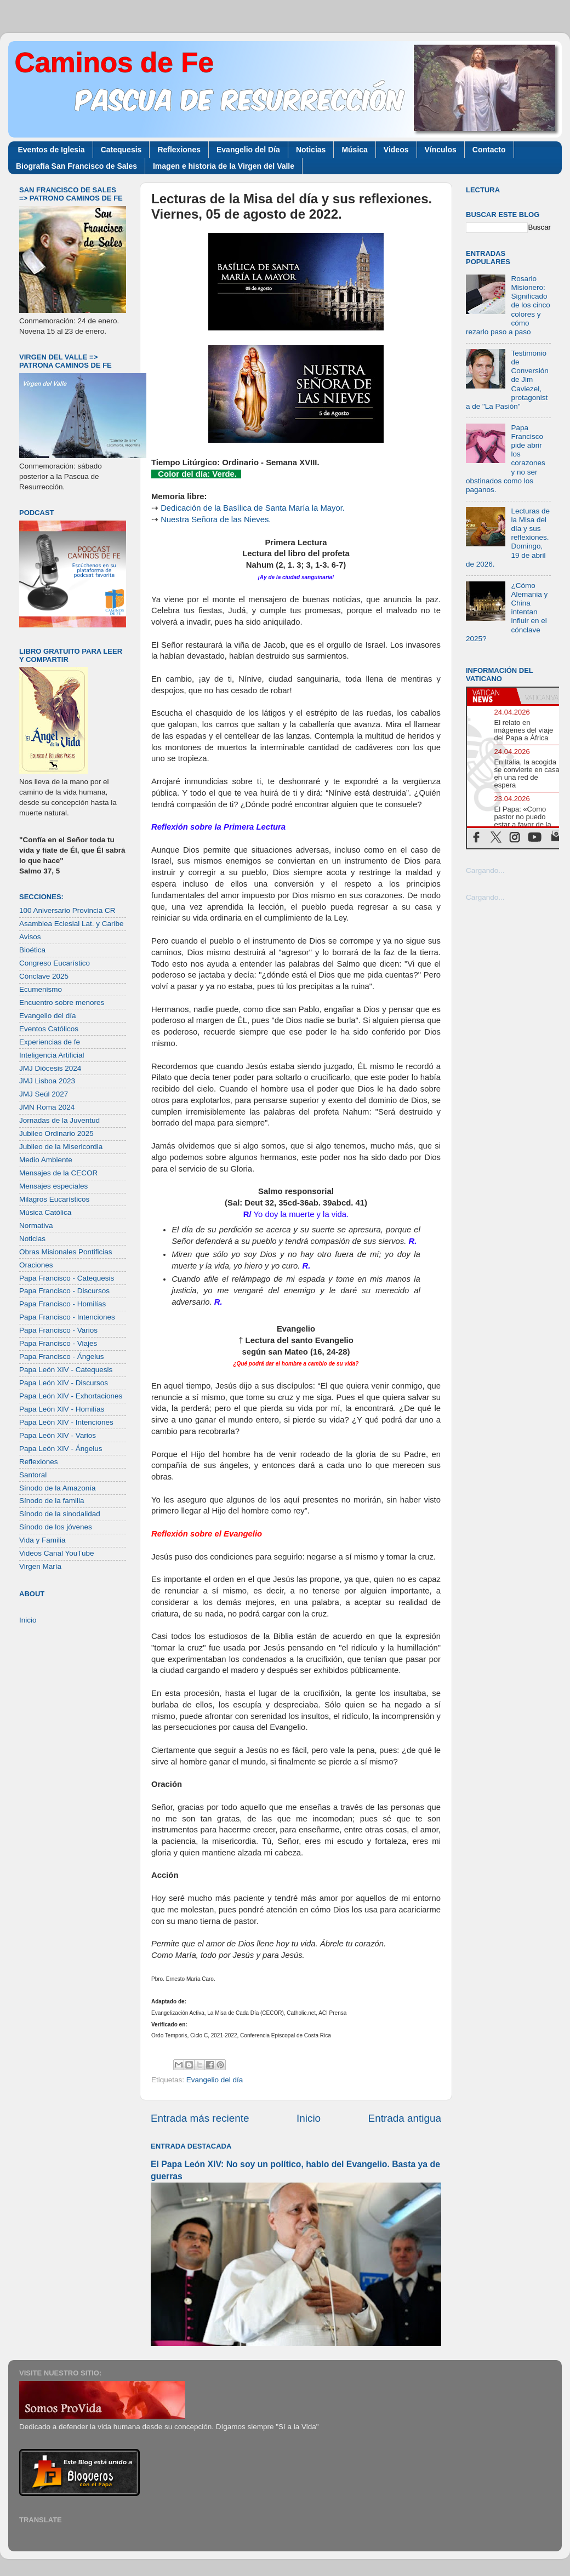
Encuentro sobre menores (61, 1002)
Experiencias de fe (49, 1042)
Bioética (32, 950)
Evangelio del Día (248, 149)
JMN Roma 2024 (47, 1107)
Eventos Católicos (48, 1029)
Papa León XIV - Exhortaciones (70, 1396)
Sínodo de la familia (51, 1501)
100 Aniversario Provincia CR (67, 910)
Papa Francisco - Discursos (64, 1291)
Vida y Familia (42, 1540)
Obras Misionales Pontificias (65, 1252)
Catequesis (121, 149)
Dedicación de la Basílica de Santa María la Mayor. (253, 508)
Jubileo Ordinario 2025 (56, 1133)
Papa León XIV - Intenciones (66, 1422)
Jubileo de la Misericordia (60, 1147)
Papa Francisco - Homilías (62, 1304)
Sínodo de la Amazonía (57, 1488)
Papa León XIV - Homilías (61, 1409)
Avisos (30, 937)
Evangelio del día (214, 2080)
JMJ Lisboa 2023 (47, 1081)
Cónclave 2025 (44, 976)
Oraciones (36, 1265)
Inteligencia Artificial (51, 1055)
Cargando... (485, 870)
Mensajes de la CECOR (58, 1173)
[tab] (491, 696)
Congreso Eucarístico (54, 963)
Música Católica (45, 1212)
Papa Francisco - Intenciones (67, 1317)
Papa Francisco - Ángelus (61, 1356)
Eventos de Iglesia (51, 149)
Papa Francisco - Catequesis (66, 1278)
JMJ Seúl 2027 (43, 1094)
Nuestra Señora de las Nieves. (216, 519)
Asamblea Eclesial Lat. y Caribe (71, 923)
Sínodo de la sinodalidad (59, 1514)
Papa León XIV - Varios (57, 1435)
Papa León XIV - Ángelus (60, 1448)
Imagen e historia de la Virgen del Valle (223, 166)
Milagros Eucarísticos (54, 1199)
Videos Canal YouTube (56, 1553)
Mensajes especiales (53, 1186)
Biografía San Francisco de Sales (76, 166)
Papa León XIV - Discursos (63, 1383)
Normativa (36, 1225)
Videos (396, 149)
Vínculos (441, 149)
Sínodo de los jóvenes (55, 1527)
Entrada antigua (404, 2118)
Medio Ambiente (45, 1160)
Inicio (309, 2118)
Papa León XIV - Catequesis (65, 1370)
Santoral (33, 1475)
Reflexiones (179, 149)
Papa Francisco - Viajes (58, 1343)
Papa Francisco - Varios (58, 1330)
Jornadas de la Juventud (59, 1120)
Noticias (311, 149)
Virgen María (40, 1566)
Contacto (489, 149)
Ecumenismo (40, 989)
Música (354, 149)
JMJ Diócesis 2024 (50, 1068)
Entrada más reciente (200, 2118)
